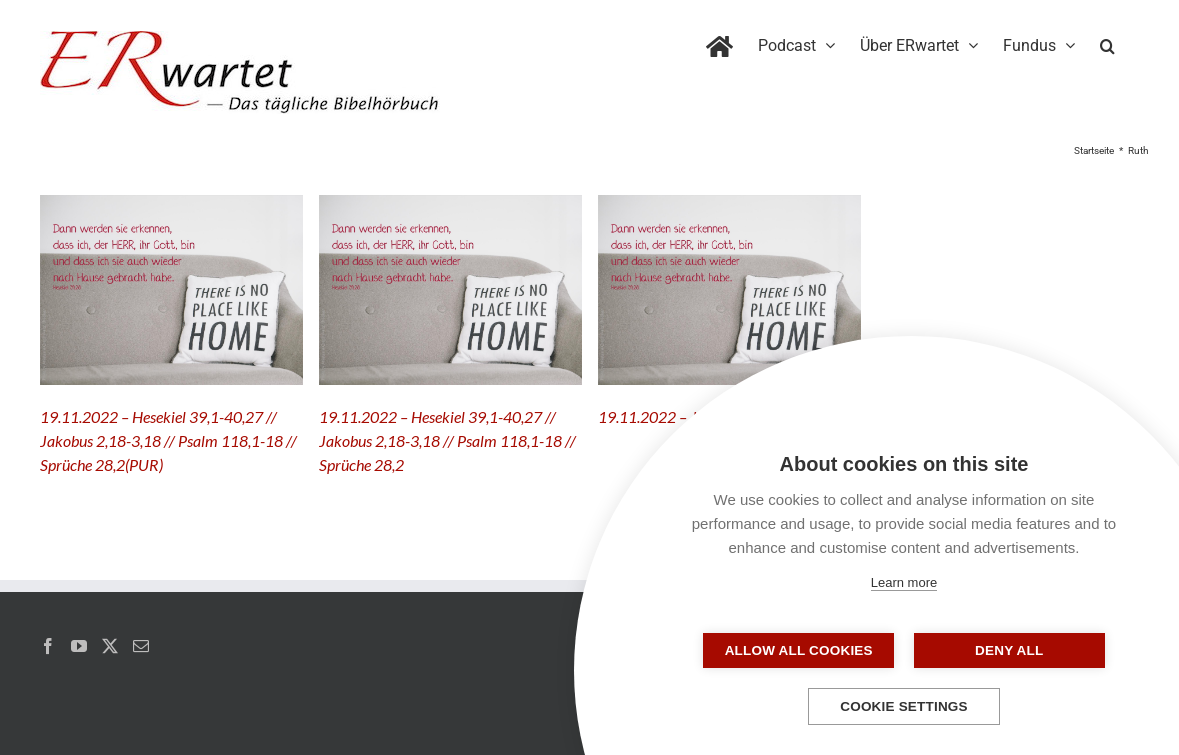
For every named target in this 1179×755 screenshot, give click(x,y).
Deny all (1004, 650)
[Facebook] (48, 646)
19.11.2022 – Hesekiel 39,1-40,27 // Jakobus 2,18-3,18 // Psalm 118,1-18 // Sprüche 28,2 (447, 440)
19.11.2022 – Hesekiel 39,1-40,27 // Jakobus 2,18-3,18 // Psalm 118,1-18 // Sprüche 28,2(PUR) (168, 440)
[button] (1107, 42)
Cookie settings (904, 706)
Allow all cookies (804, 650)
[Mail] (141, 646)
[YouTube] (79, 646)
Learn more (904, 582)
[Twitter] (110, 646)
